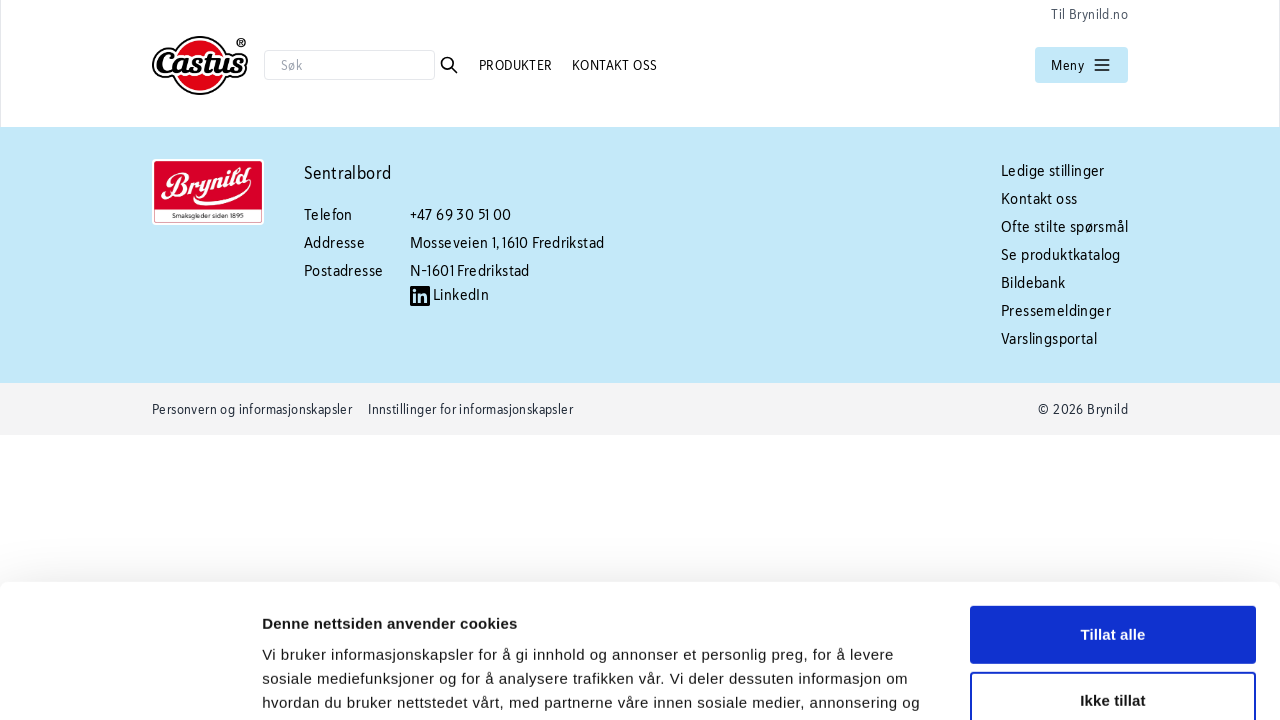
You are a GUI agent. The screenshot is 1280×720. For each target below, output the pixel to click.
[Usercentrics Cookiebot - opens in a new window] (129, 681)
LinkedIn (450, 294)
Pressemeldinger (1056, 310)
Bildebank (1033, 282)
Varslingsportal (1049, 338)
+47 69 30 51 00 (461, 214)
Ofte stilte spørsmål (1064, 226)
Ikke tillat (1112, 574)
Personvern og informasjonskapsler (252, 409)
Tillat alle (1112, 509)
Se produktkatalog (1061, 254)
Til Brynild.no (1089, 14)
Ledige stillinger (1053, 170)
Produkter (517, 65)
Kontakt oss (614, 65)
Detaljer (290, 680)
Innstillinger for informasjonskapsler (470, 409)
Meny (1081, 65)
